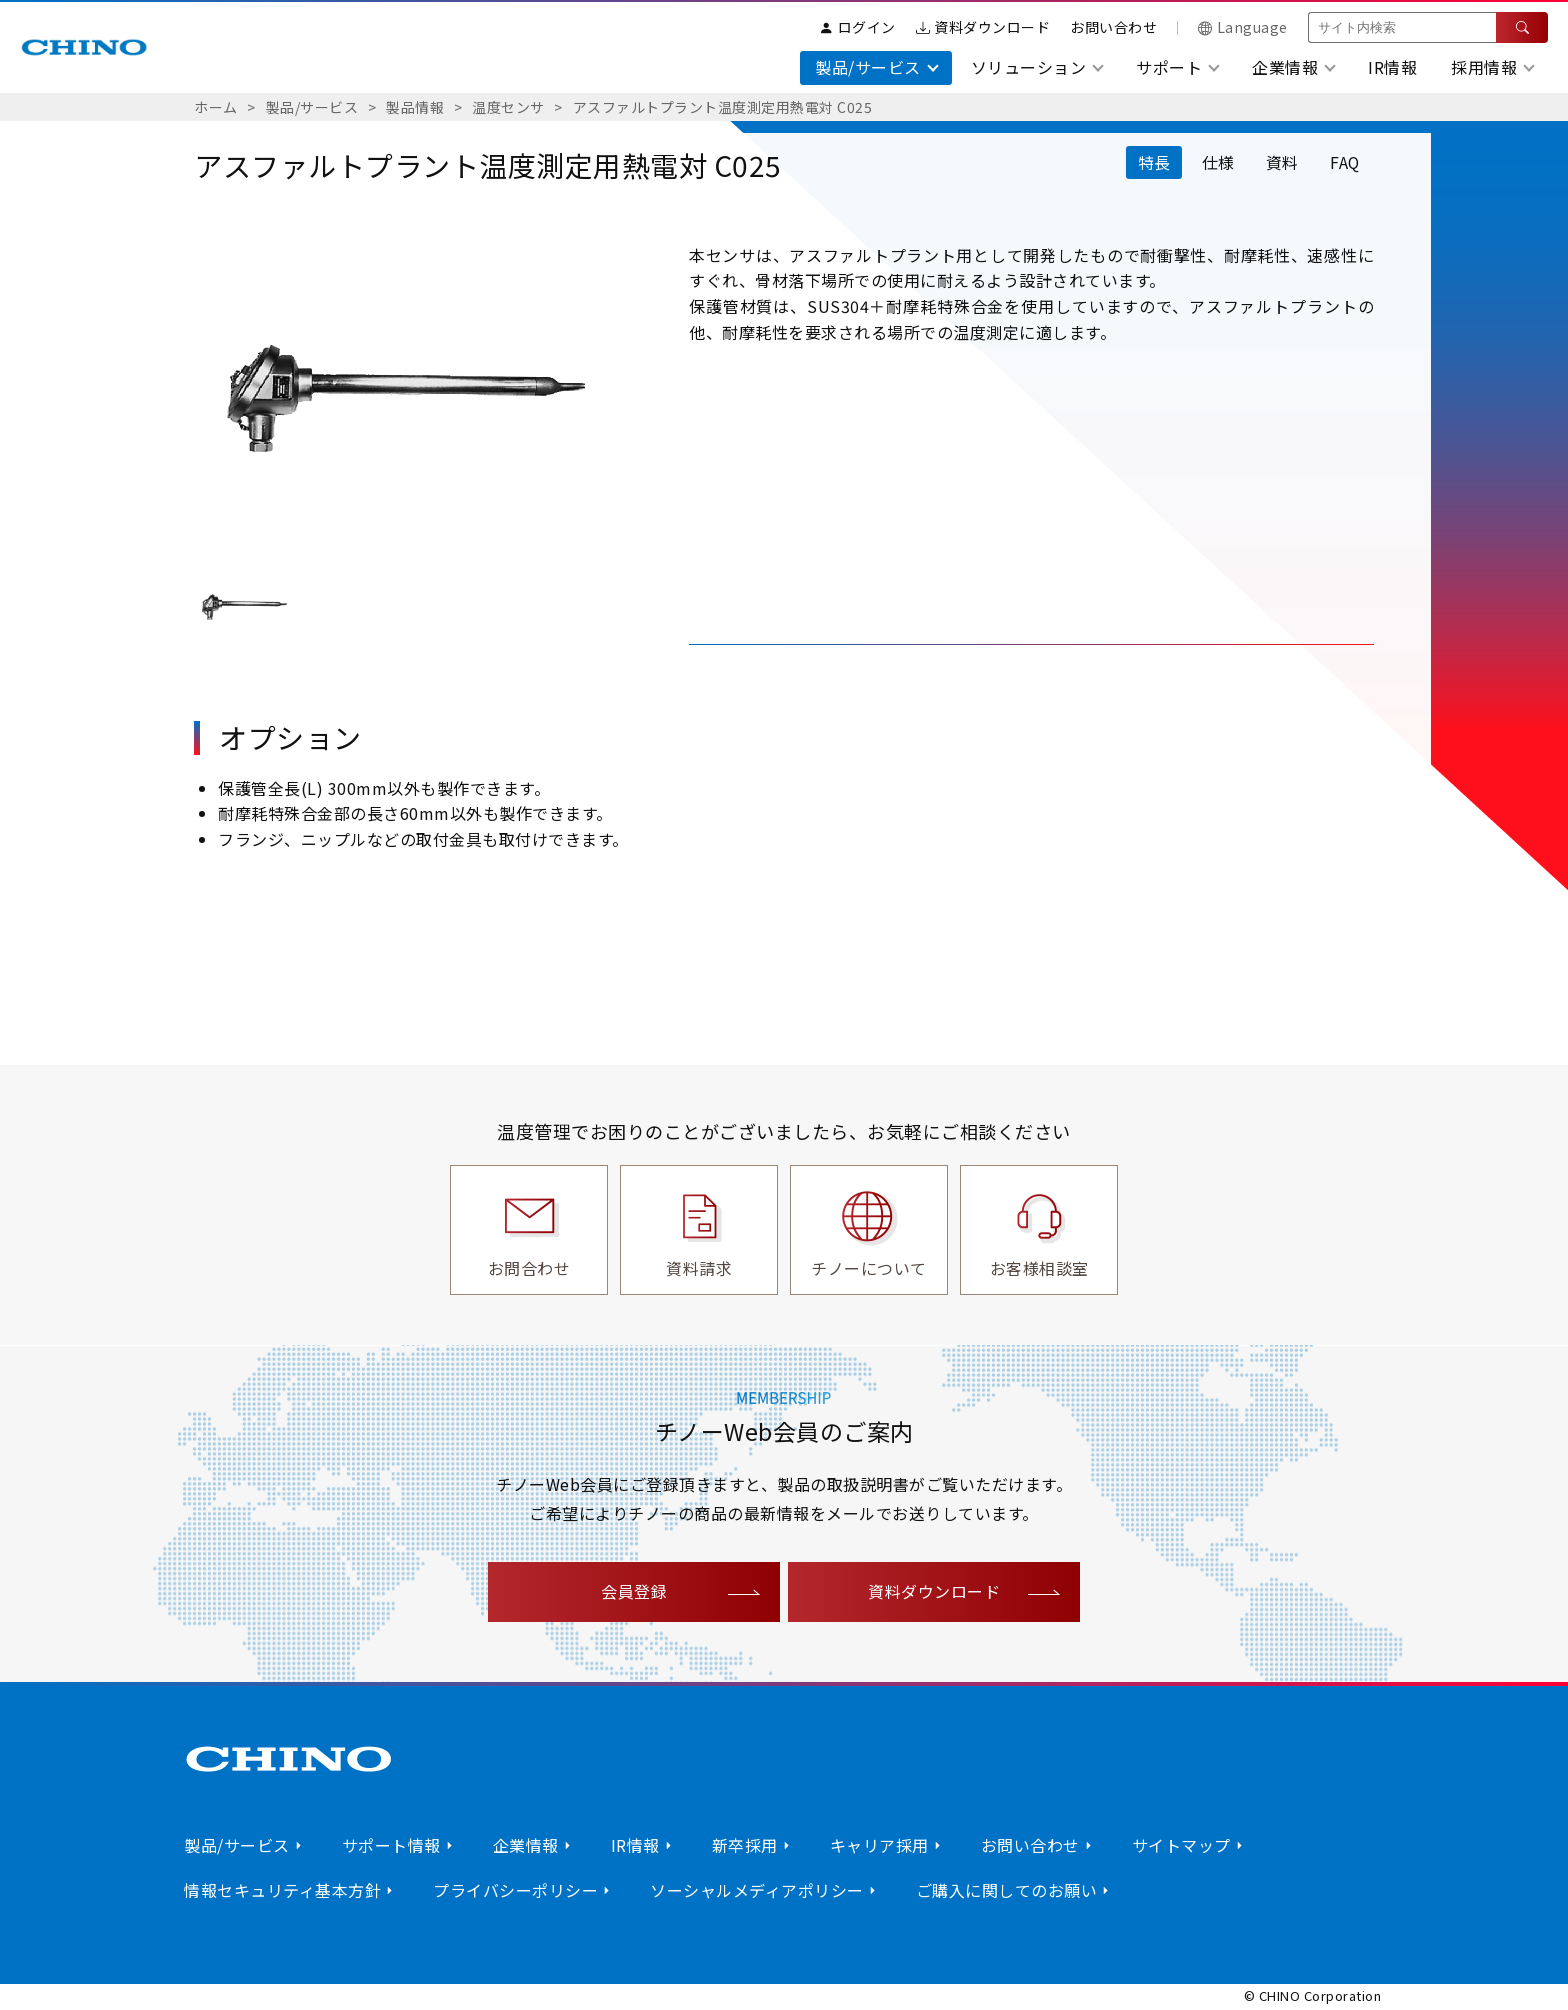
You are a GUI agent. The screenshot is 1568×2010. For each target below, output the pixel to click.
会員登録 (634, 1591)
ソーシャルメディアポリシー (757, 1890)
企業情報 (526, 1845)
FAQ (1344, 162)
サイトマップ (1181, 1845)
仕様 (1215, 162)
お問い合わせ (1113, 27)
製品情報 (415, 107)
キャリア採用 (879, 1845)
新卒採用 (745, 1845)
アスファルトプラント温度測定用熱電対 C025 (723, 107)
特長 (1150, 162)
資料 (1280, 162)
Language (1243, 27)
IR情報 (1392, 67)
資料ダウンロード (983, 27)
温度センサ (508, 107)
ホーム (216, 107)
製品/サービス (312, 107)
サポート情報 (391, 1845)
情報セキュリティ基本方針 (282, 1890)
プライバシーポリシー (515, 1890)
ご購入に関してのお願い (1007, 1890)
